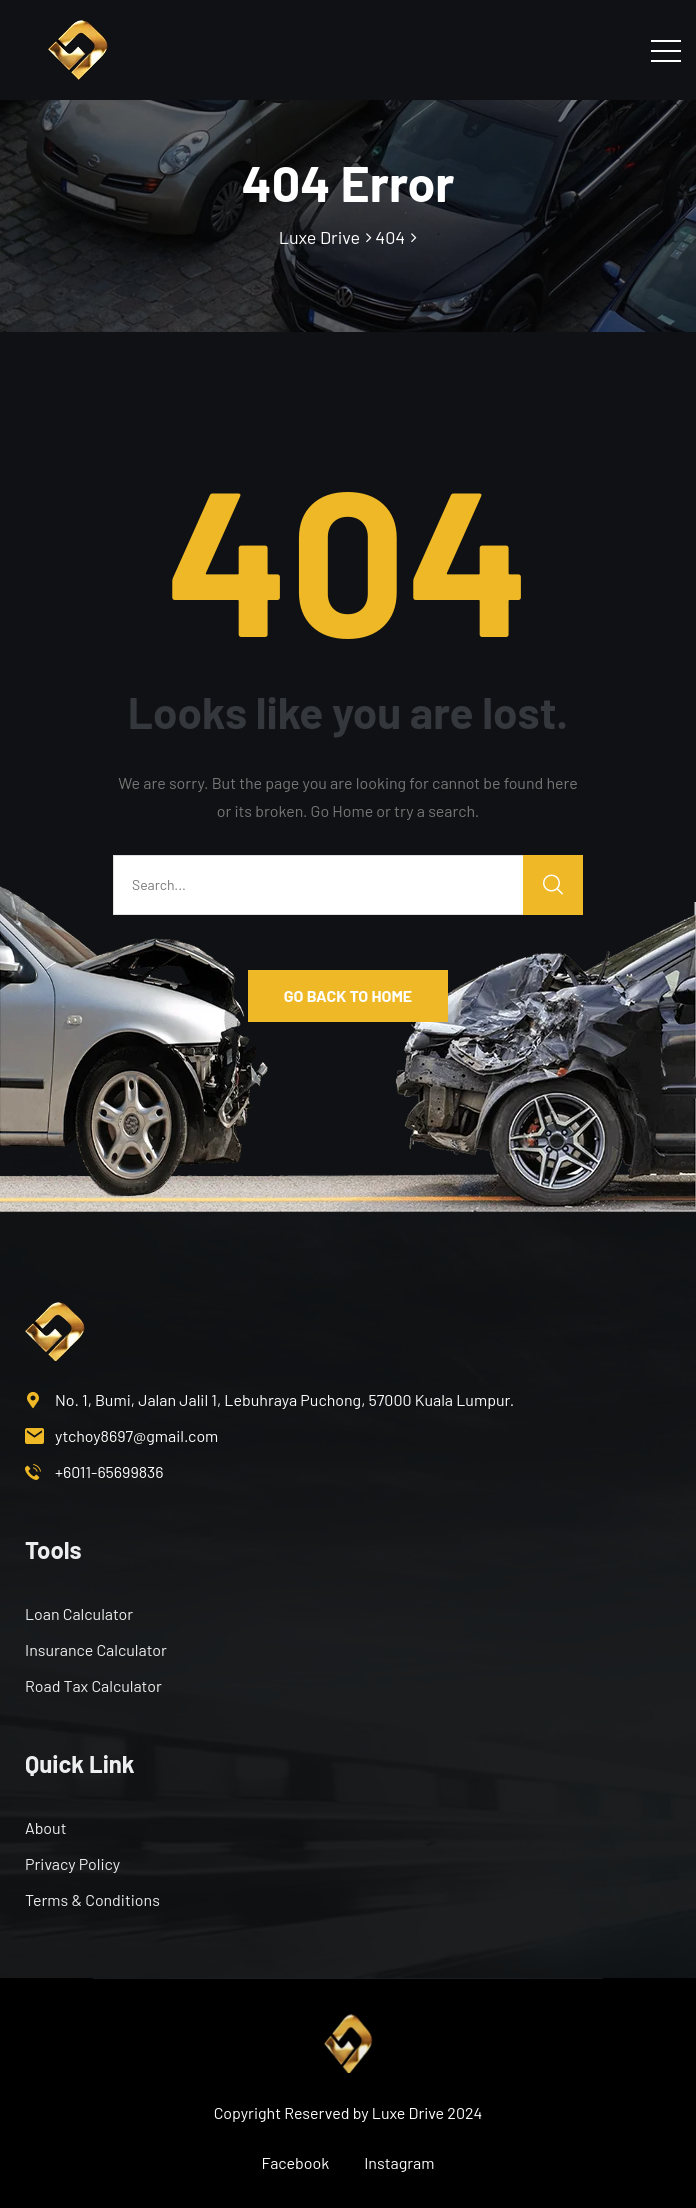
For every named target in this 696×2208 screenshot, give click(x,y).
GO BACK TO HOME (348, 995)
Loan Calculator (79, 1613)
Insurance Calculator (96, 1649)
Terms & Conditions (92, 1899)
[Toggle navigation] (666, 50)
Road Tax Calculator (93, 1685)
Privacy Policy (72, 1863)
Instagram (399, 2162)
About (45, 1827)
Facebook (296, 2162)
